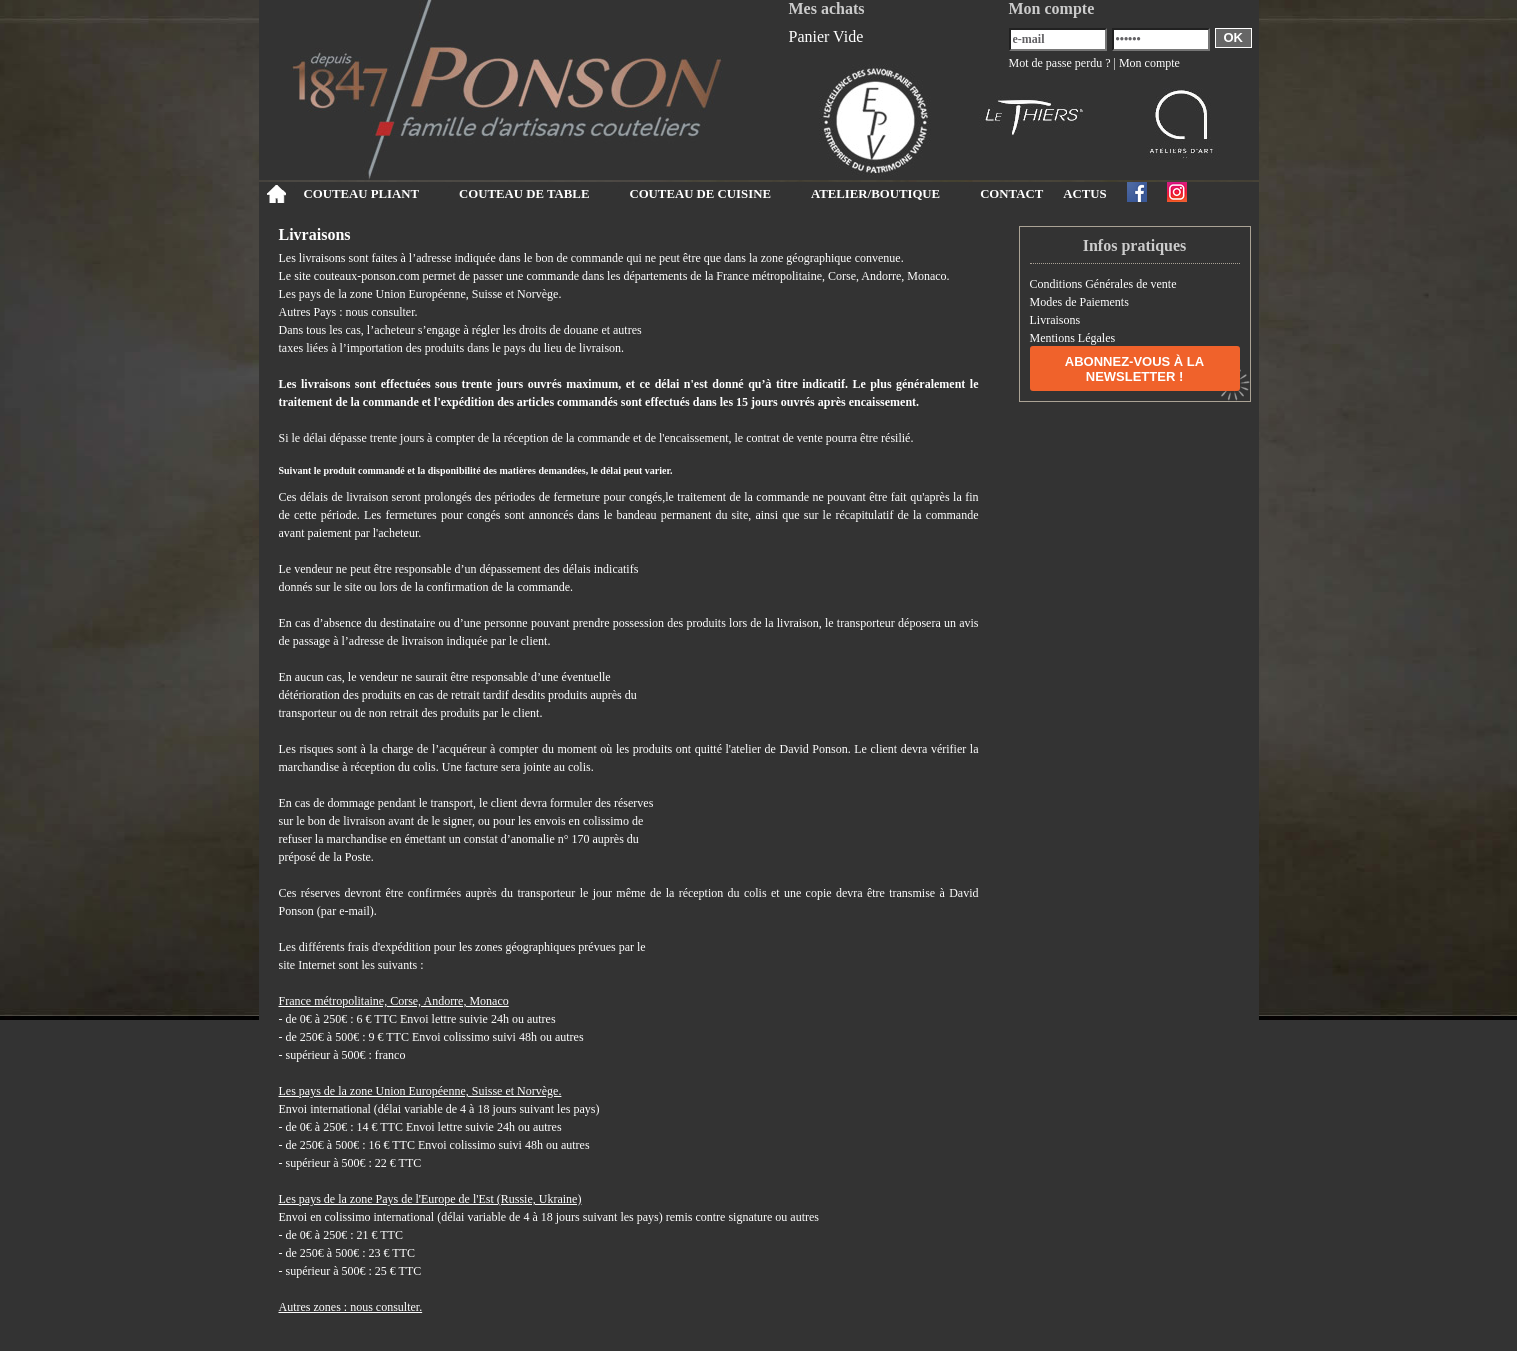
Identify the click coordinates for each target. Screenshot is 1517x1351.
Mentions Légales (1073, 338)
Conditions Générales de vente (1103, 284)
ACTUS (1084, 194)
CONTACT (1011, 194)
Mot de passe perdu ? (1060, 63)
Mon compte (1149, 63)
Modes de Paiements (1079, 302)
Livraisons (1055, 320)
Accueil (276, 194)
